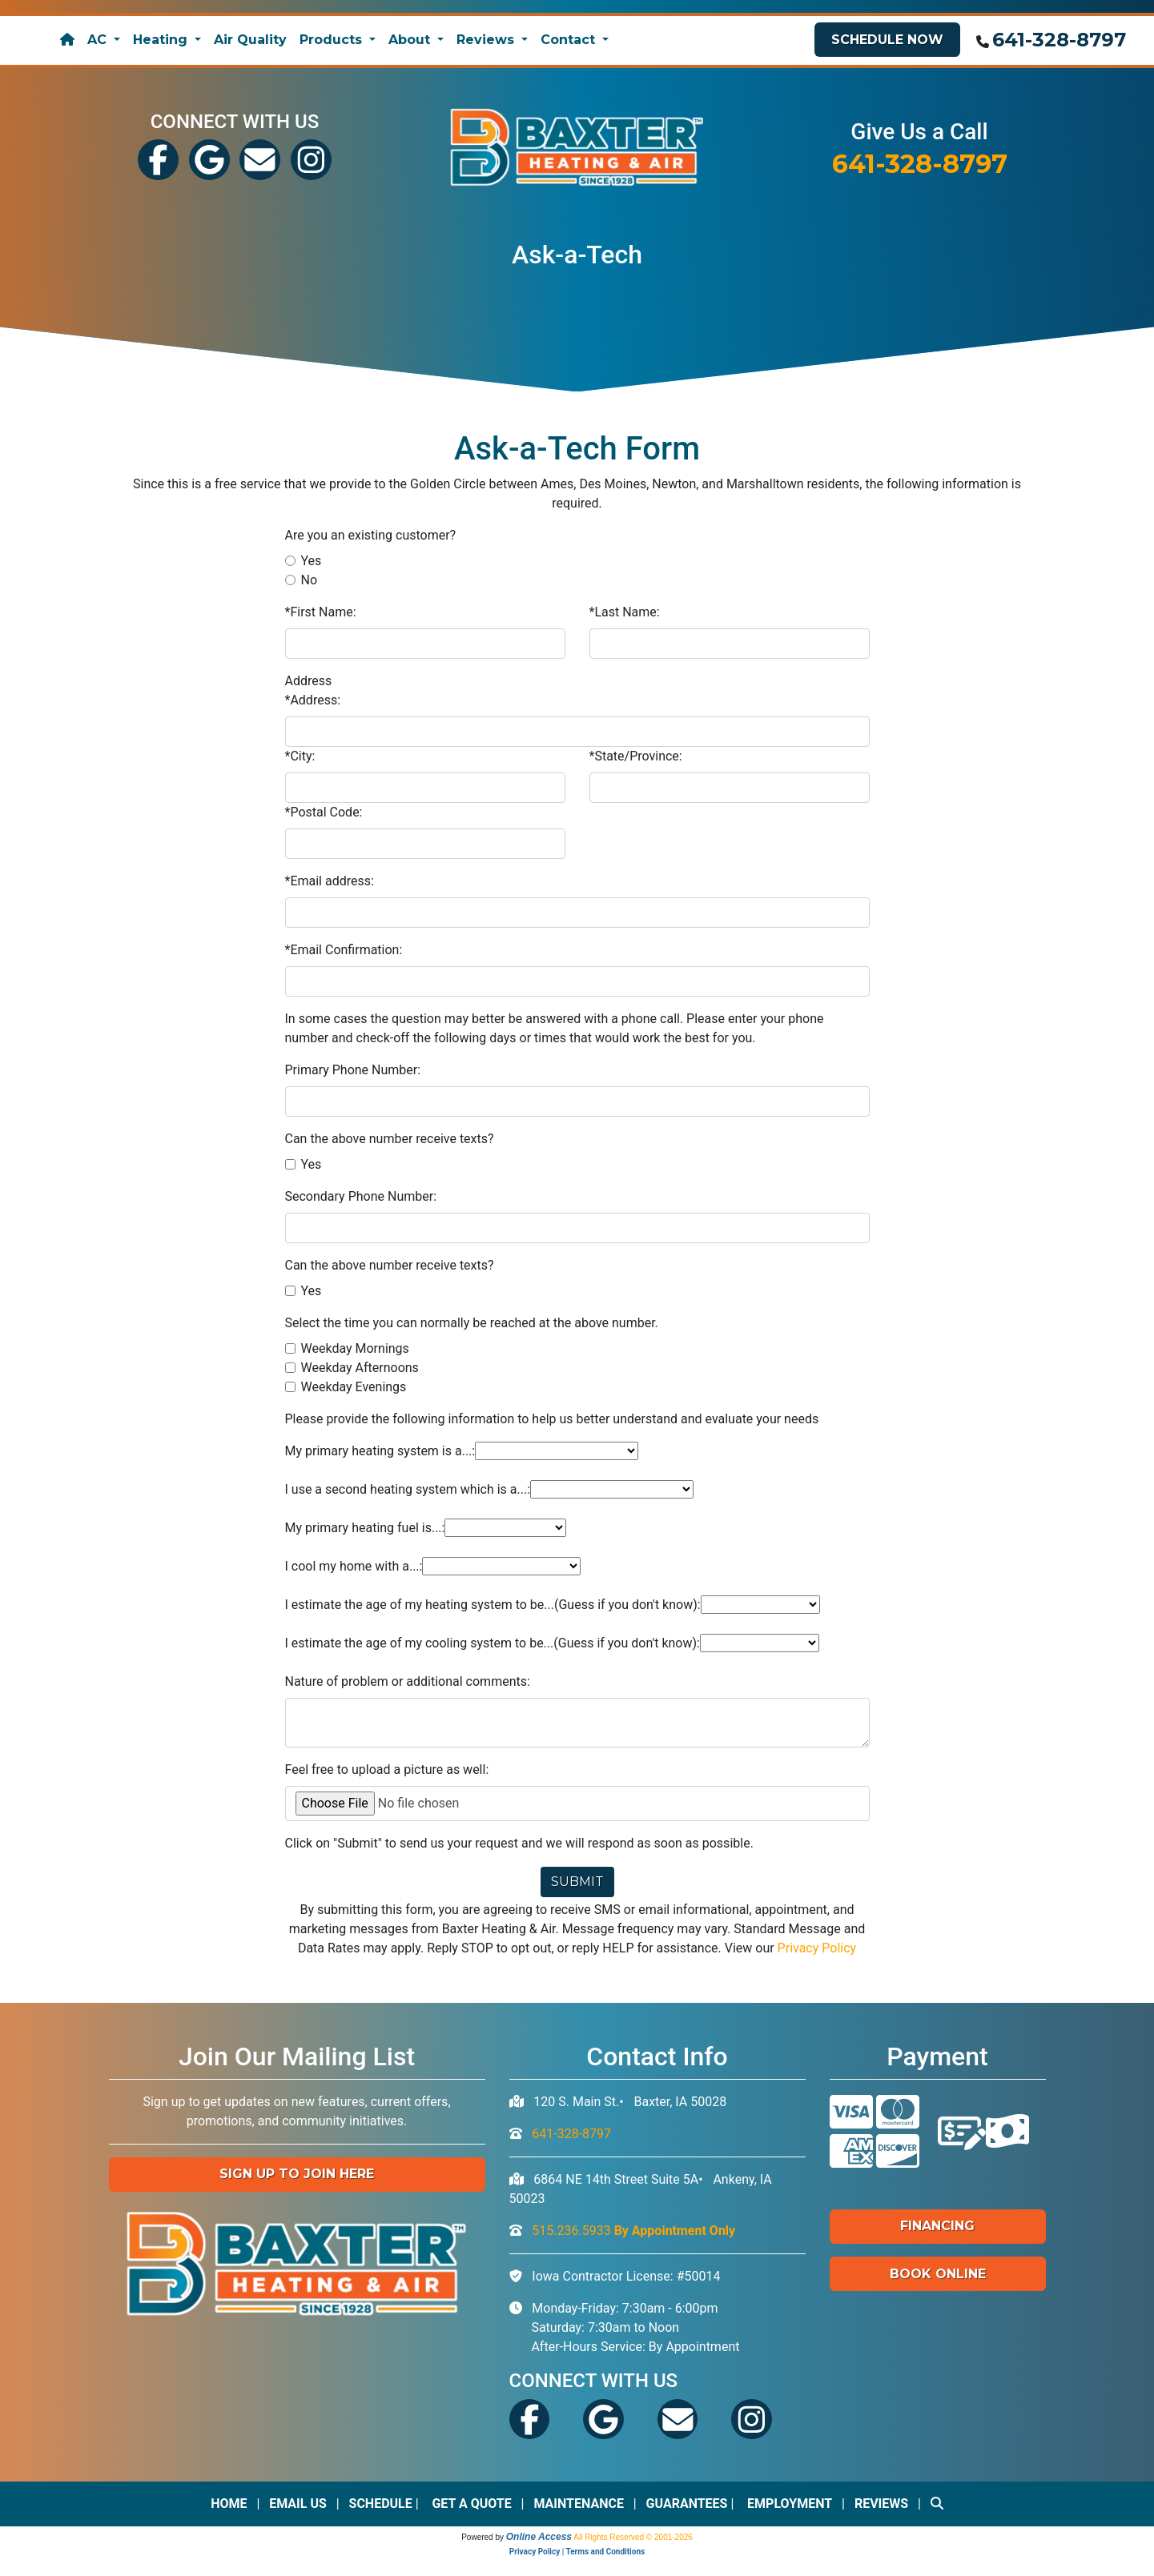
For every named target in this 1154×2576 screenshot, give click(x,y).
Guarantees (687, 2502)
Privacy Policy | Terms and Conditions (577, 2550)
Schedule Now (887, 39)
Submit (577, 1880)
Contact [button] (570, 39)
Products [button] (333, 39)
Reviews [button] (487, 39)
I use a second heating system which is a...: (408, 1488)
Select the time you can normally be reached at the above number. (471, 1322)
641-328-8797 (1059, 39)
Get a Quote (471, 2502)
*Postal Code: (324, 811)
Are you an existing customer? (370, 534)
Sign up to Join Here (296, 2173)
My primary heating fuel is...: (365, 1527)
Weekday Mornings (355, 1347)
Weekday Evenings (354, 1386)
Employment (789, 2502)
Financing (937, 2225)
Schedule (380, 2502)
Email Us (298, 2502)
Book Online (938, 2272)
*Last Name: (624, 611)
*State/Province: (635, 755)
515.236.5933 (633, 2229)
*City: (300, 755)
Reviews (881, 2502)
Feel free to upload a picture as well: (387, 1768)
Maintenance (578, 2502)
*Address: (313, 699)
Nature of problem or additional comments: (407, 1680)
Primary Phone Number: (353, 1069)
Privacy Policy (817, 1947)
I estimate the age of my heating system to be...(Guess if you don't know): (493, 1603)
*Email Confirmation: (344, 949)
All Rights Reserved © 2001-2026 (633, 2536)
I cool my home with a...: (354, 1565)
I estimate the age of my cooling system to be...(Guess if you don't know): (492, 1642)
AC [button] (99, 39)
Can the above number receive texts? (389, 1138)
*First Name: (320, 611)
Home (229, 2502)
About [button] (411, 39)
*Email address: (329, 880)
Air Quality (250, 39)
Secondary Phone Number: (361, 1195)
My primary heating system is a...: (380, 1450)
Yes (311, 560)
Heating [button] (162, 39)
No (309, 579)
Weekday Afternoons (360, 1366)
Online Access (539, 2536)
